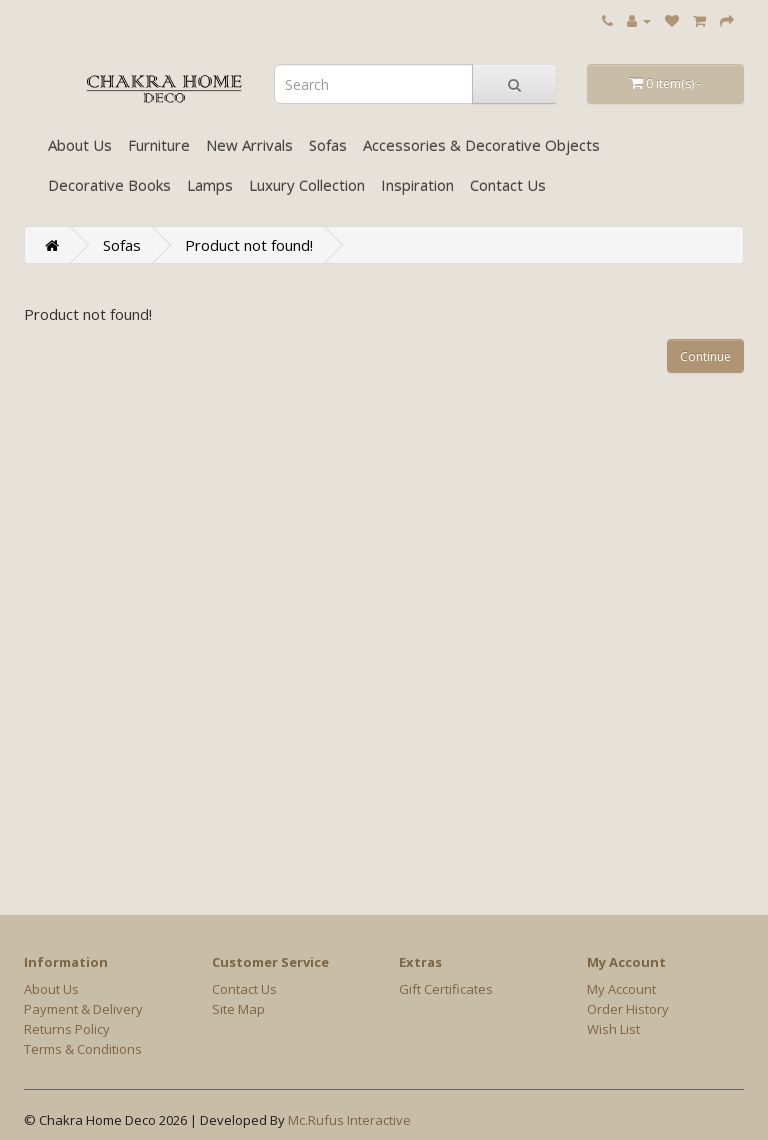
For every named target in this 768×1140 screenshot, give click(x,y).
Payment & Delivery (83, 1009)
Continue (705, 356)
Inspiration (417, 185)
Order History (628, 1009)
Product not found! (249, 245)
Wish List (613, 1029)
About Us (80, 145)
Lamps (210, 185)
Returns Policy (67, 1029)
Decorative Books (109, 185)
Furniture (159, 145)
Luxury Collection (307, 185)
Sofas (328, 145)
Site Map (238, 1009)
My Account (621, 989)
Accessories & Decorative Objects (481, 145)
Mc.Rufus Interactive (349, 1120)
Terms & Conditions (83, 1049)
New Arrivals (249, 145)
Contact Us (508, 185)
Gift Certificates (446, 989)
